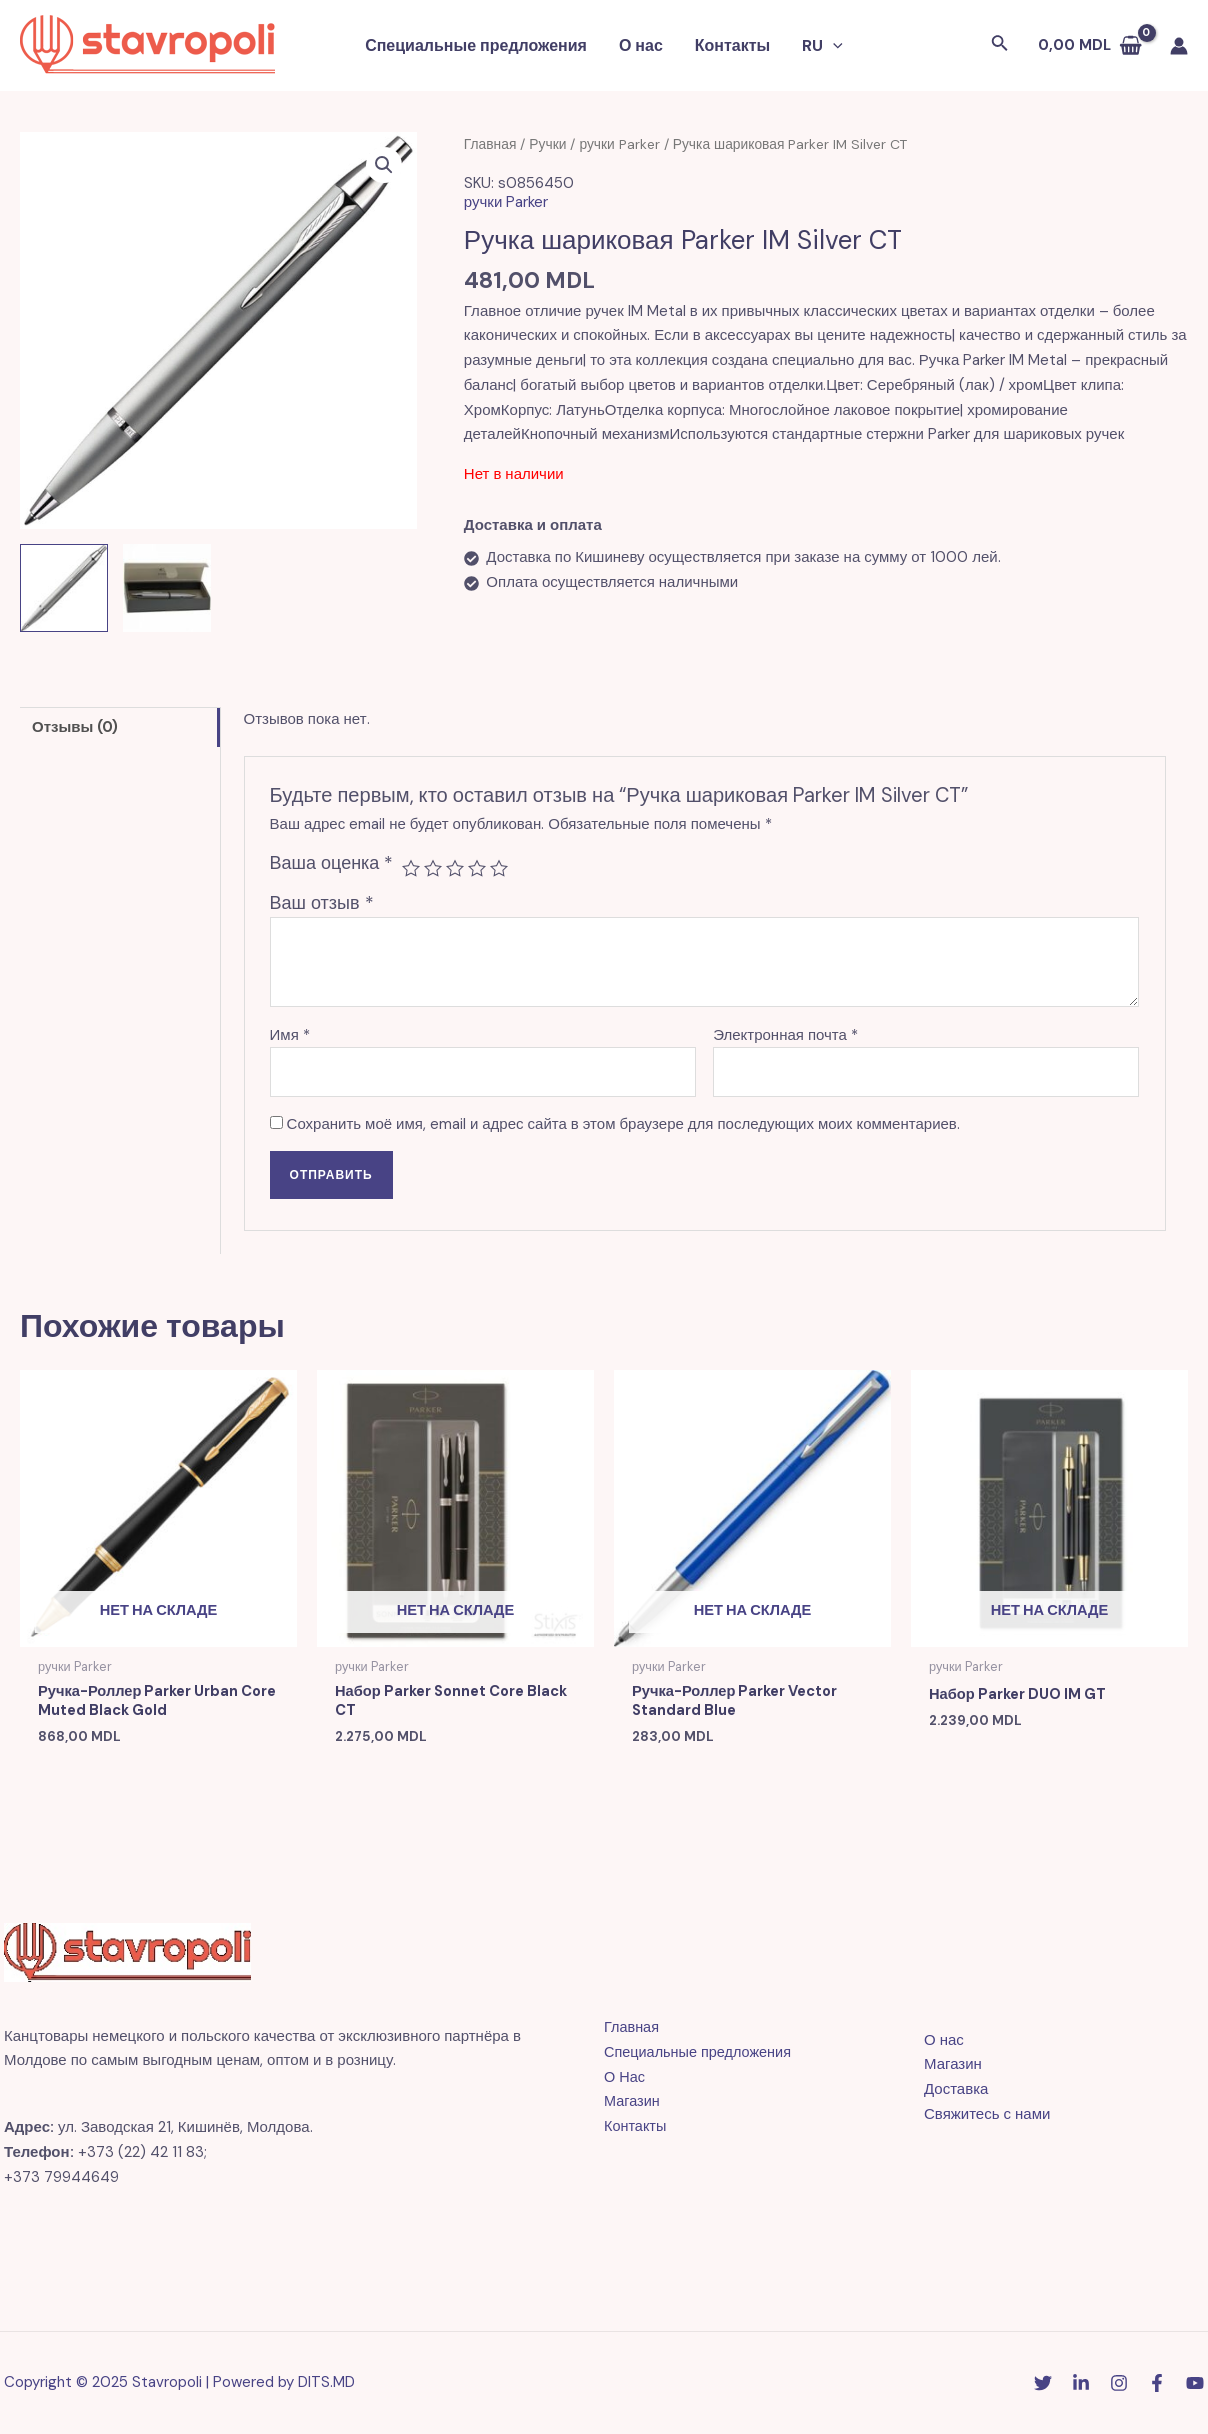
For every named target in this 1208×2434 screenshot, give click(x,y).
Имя (290, 1035)
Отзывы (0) (75, 727)
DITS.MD (326, 2383)
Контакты (732, 45)
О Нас (625, 2078)
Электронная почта (785, 1035)
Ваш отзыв (322, 903)
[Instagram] (1119, 2384)
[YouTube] (1195, 2384)
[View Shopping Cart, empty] (1090, 45)
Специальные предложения (476, 45)
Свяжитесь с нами (987, 2115)
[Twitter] (1043, 2384)
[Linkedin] (1081, 2384)
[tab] (120, 727)
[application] (833, 46)
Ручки (547, 144)
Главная (490, 144)
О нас (641, 45)
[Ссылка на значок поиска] (1000, 45)
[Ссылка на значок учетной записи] (1179, 46)
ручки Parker (619, 144)
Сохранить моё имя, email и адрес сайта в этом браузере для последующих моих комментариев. (623, 1124)
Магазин (633, 2102)
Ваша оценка (332, 863)
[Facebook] (1157, 2384)
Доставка (956, 2090)
